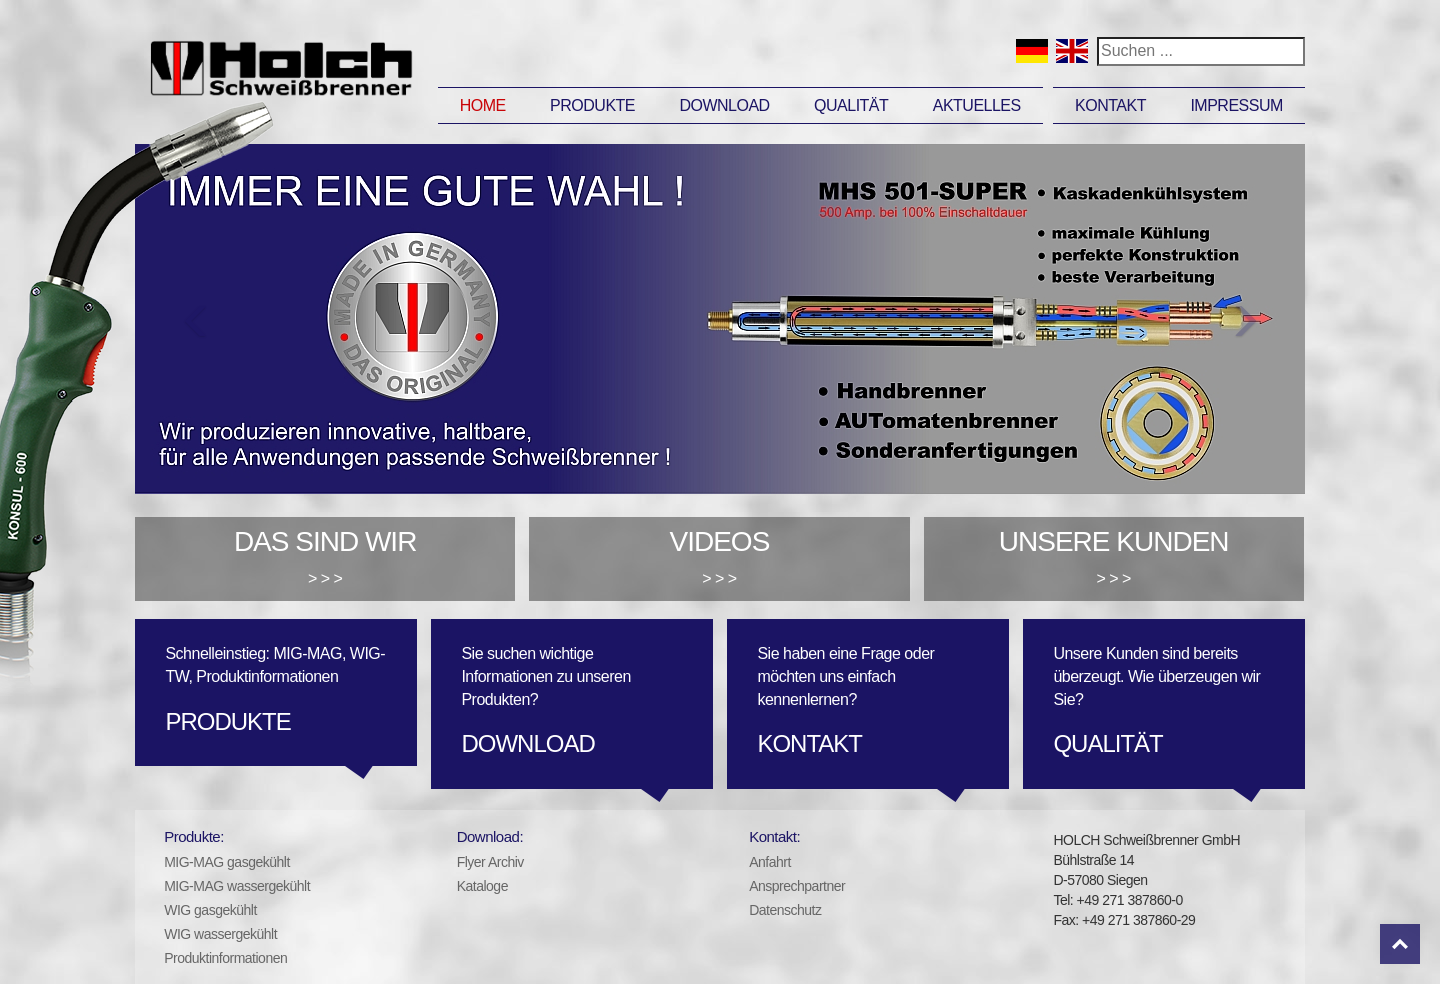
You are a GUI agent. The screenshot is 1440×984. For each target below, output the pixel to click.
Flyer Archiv (490, 862)
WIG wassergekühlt (220, 934)
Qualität (851, 105)
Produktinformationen (225, 958)
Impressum (1236, 105)
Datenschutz (785, 910)
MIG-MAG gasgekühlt (227, 862)
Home (483, 105)
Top (1400, 944)
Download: (490, 836)
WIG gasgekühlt (210, 910)
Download (724, 105)
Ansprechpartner (797, 886)
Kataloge (482, 886)
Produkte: (194, 836)
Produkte (592, 105)
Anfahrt (770, 862)
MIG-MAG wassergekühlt (237, 886)
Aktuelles (977, 105)
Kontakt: (774, 836)
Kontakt (1110, 105)
